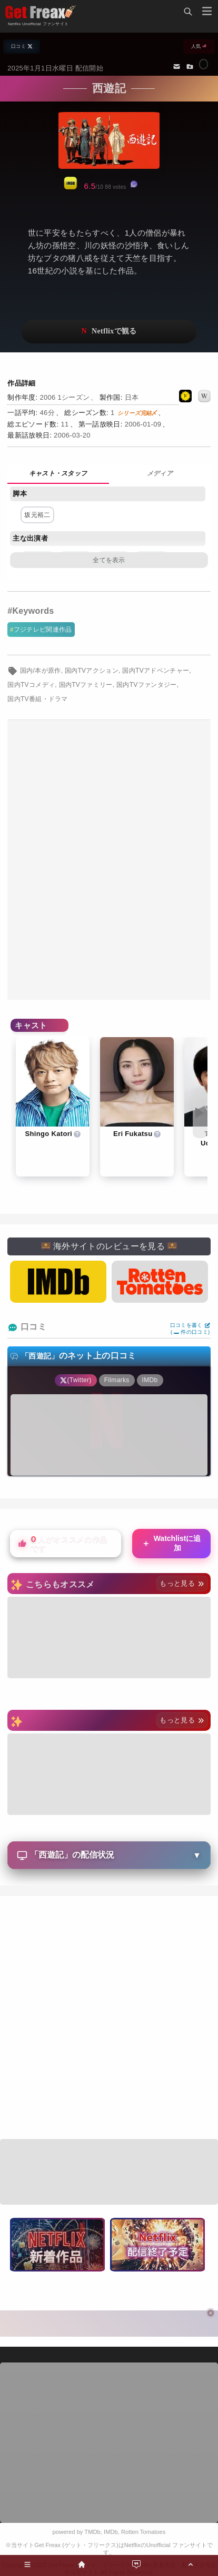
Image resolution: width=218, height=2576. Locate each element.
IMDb (111, 2532)
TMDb (92, 2532)
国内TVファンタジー (146, 684)
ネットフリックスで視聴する (109, 331)
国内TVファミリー (86, 684)
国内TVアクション (91, 670)
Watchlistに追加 (171, 1543)
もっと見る (182, 1583)
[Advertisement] (109, 859)
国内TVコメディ (31, 684)
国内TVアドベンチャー (155, 670)
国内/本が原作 (40, 670)
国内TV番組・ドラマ (37, 699)
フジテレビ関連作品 (43, 629)
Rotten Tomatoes (143, 2532)
